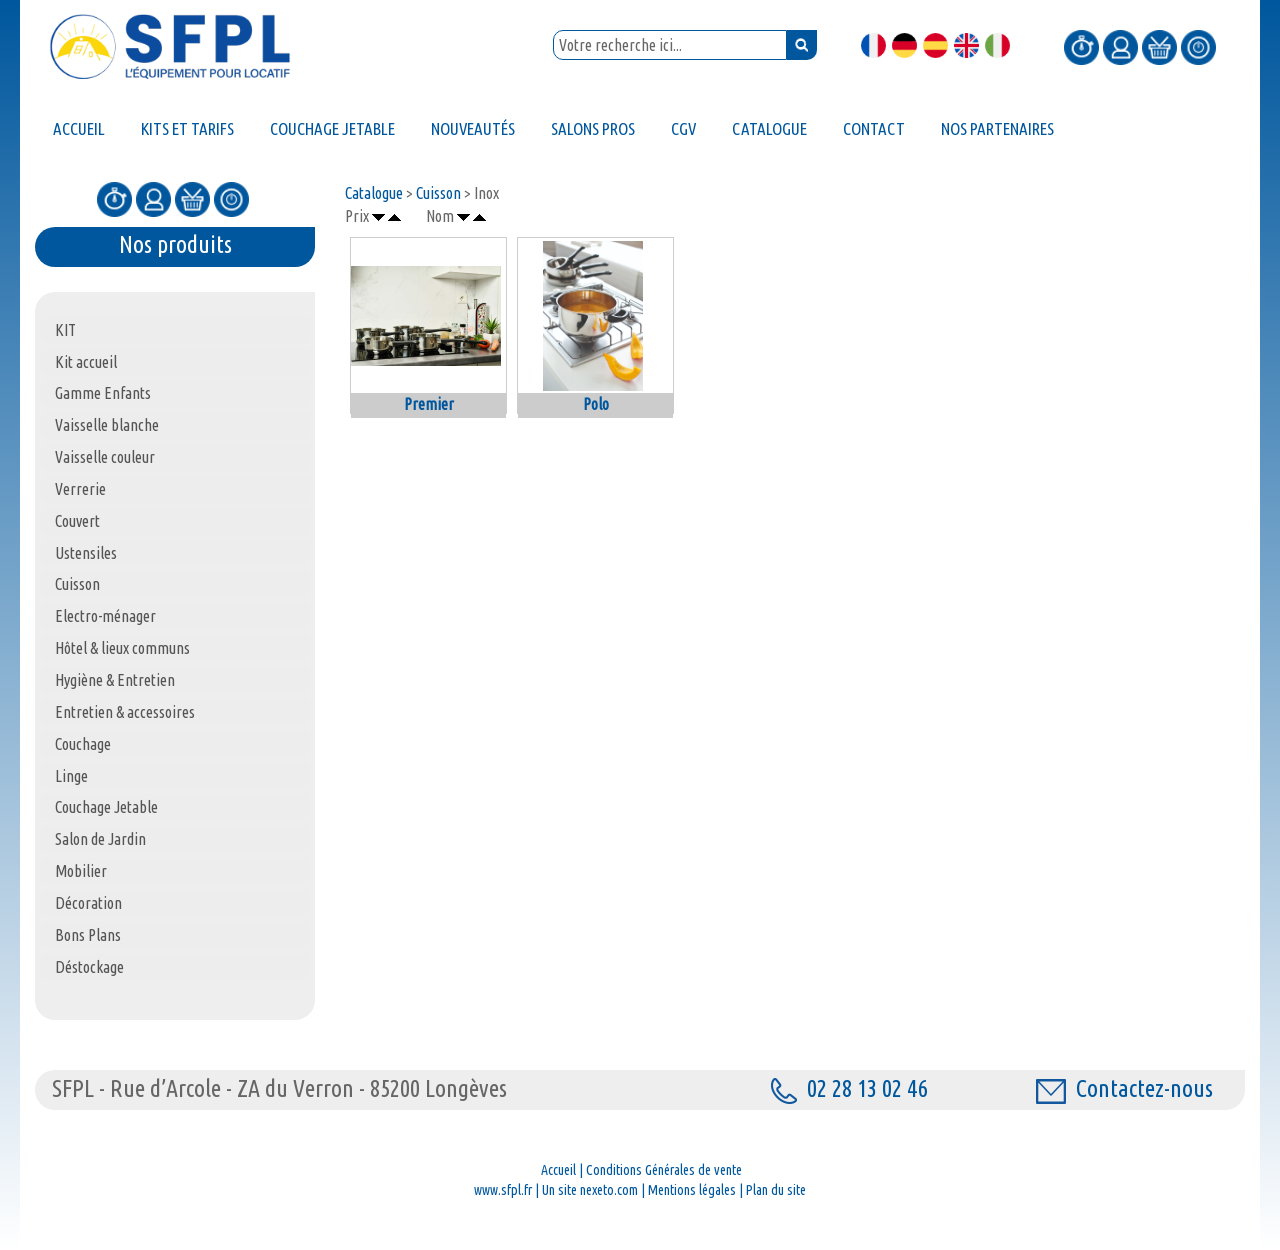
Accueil (558, 1170)
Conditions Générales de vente (664, 1170)
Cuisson (438, 193)
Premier (429, 404)
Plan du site (776, 1190)
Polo (596, 404)
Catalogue (374, 193)
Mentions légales (692, 1190)
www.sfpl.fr (503, 1190)
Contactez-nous (1124, 1088)
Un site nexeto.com (590, 1190)
